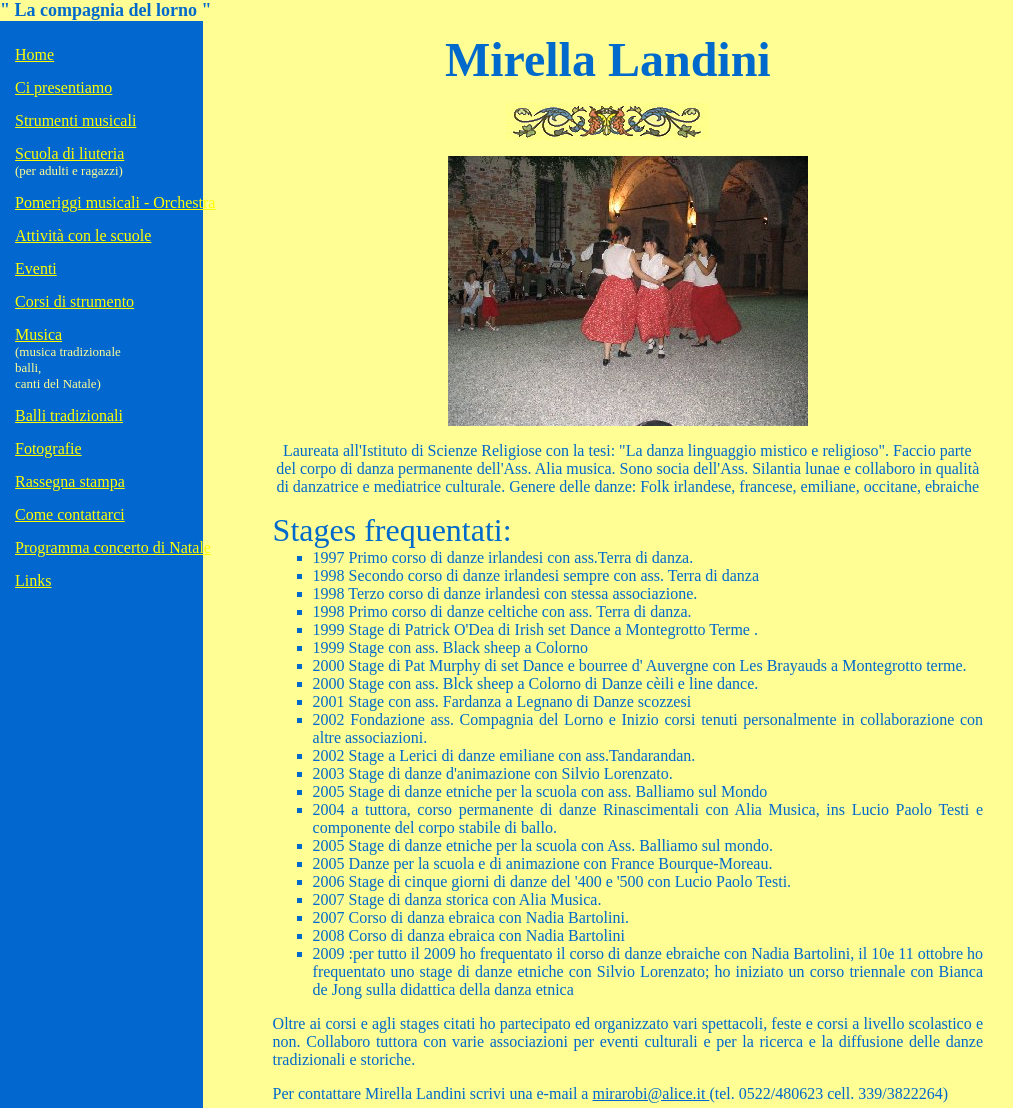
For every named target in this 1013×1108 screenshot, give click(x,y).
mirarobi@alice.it (650, 1082)
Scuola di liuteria (69, 153)
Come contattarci (70, 514)
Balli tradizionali (69, 415)
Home (34, 54)
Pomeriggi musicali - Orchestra (115, 202)
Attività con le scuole (83, 235)
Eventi (36, 268)
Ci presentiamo (63, 87)
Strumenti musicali (75, 120)
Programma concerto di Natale (113, 547)
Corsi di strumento (74, 301)
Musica (38, 334)
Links (33, 580)
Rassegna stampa (70, 481)
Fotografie (48, 448)
